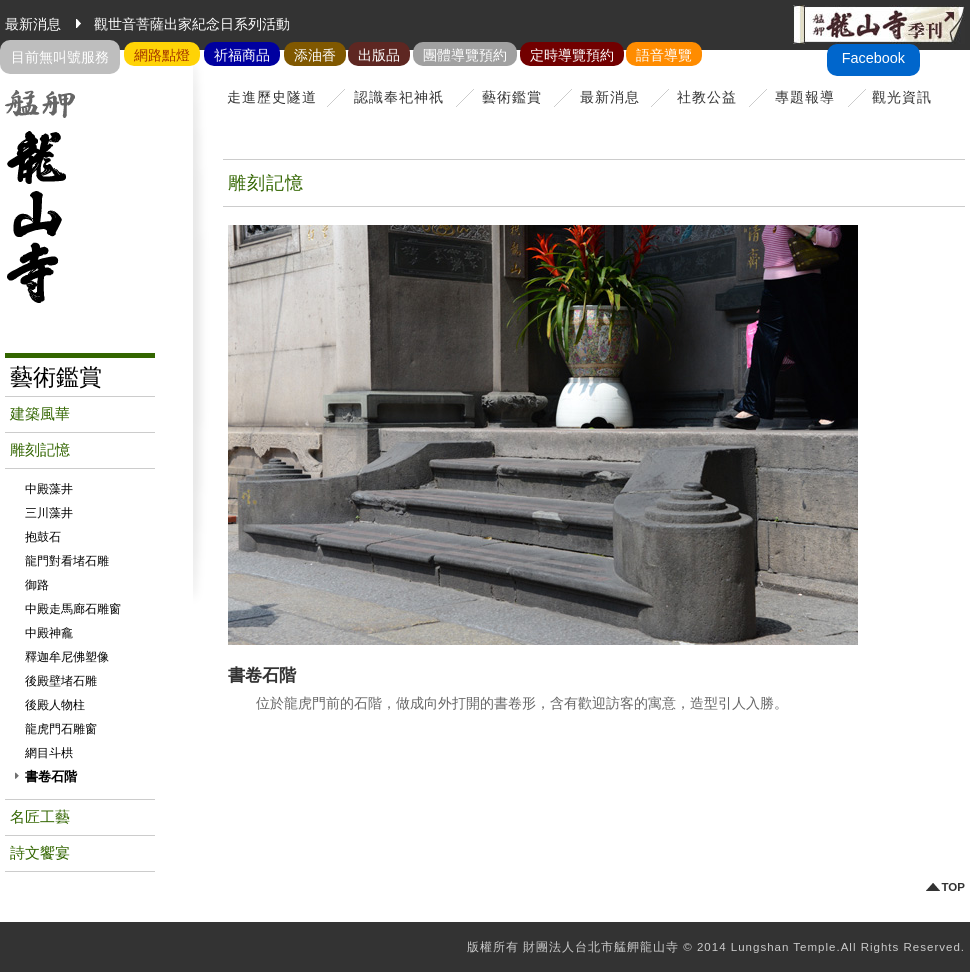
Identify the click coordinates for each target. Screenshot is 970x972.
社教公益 (707, 97)
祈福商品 (242, 55)
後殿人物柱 (55, 705)
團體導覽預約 (465, 55)
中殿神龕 (49, 633)
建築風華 (40, 414)
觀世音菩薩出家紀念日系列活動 (192, 24)
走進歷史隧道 (272, 97)
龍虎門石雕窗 (61, 729)
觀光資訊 (902, 97)
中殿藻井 (49, 489)
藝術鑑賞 (512, 97)
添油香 (315, 55)
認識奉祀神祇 (399, 97)
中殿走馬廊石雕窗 (73, 609)
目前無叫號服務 (60, 57)
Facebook (873, 58)
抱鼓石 (43, 537)
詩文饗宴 (40, 853)
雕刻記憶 (40, 450)
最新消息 (610, 97)
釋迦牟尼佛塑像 (67, 657)
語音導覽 (664, 55)
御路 (37, 585)
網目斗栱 (49, 753)
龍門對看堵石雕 (67, 561)
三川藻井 (49, 513)
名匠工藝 (40, 817)
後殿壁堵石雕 (61, 681)
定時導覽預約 (572, 55)
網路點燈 (162, 55)
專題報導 (805, 97)
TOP (953, 887)
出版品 (379, 55)
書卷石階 (51, 776)
